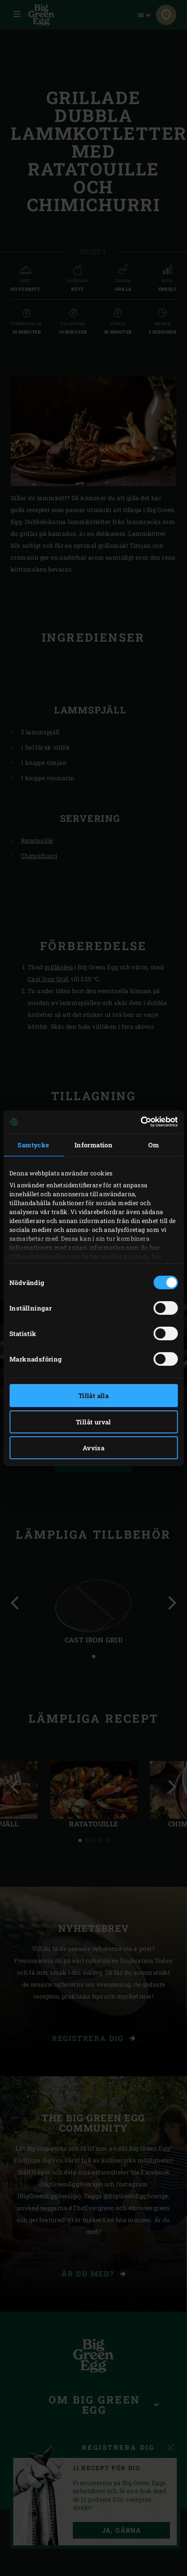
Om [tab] (153, 1145)
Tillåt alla (93, 1395)
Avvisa (93, 1448)
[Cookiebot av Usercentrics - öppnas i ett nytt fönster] (140, 1121)
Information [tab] (93, 1145)
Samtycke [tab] (33, 1145)
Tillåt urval (93, 1422)
